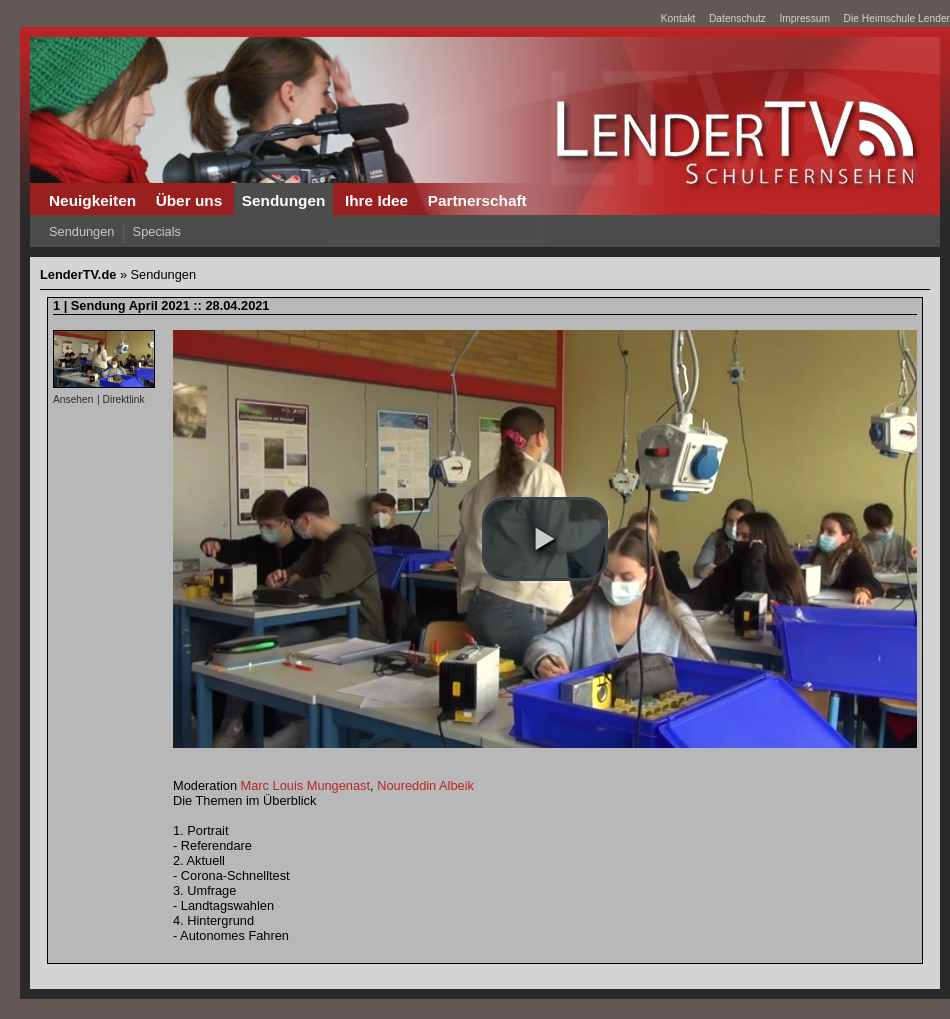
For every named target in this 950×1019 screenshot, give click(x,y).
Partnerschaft (477, 200)
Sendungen (284, 200)
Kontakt (678, 18)
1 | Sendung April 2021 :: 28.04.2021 (161, 305)
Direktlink (123, 399)
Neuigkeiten (92, 200)
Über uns (189, 200)
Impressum (804, 18)
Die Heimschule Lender (897, 18)
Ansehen (73, 399)
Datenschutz (737, 18)
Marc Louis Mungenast (305, 785)
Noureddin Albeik (425, 785)
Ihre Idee (376, 200)
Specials (157, 231)
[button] (545, 539)
